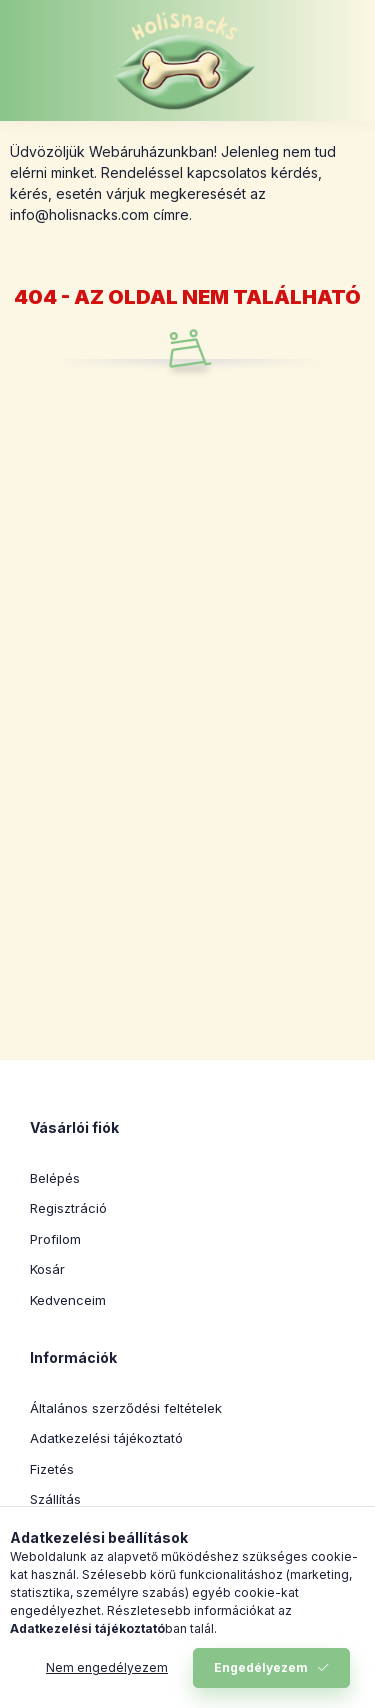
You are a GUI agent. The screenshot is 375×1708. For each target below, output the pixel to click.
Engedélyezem (261, 1667)
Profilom (55, 1239)
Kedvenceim (68, 1300)
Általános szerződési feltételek (126, 1408)
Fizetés (52, 1469)
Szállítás (55, 1499)
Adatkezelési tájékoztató (106, 1438)
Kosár (47, 1269)
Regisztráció (68, 1208)
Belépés (55, 1178)
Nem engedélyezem (107, 1667)
